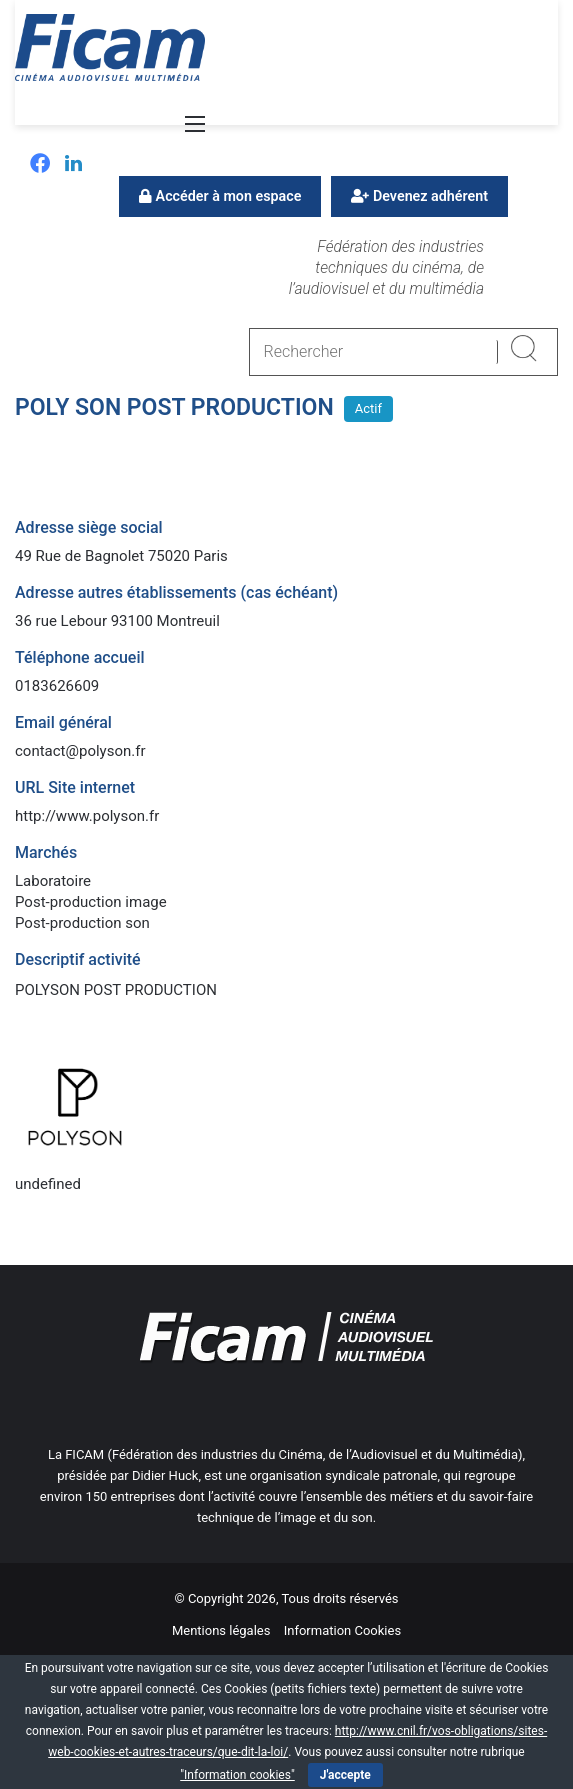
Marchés (46, 852)
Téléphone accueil (80, 657)
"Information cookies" (237, 1775)
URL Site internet (75, 787)
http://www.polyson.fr (87, 816)
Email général (63, 722)
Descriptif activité (78, 959)
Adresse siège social (89, 527)
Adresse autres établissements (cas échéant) (176, 592)
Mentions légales (221, 1630)
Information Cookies (342, 1630)
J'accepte (345, 1775)
